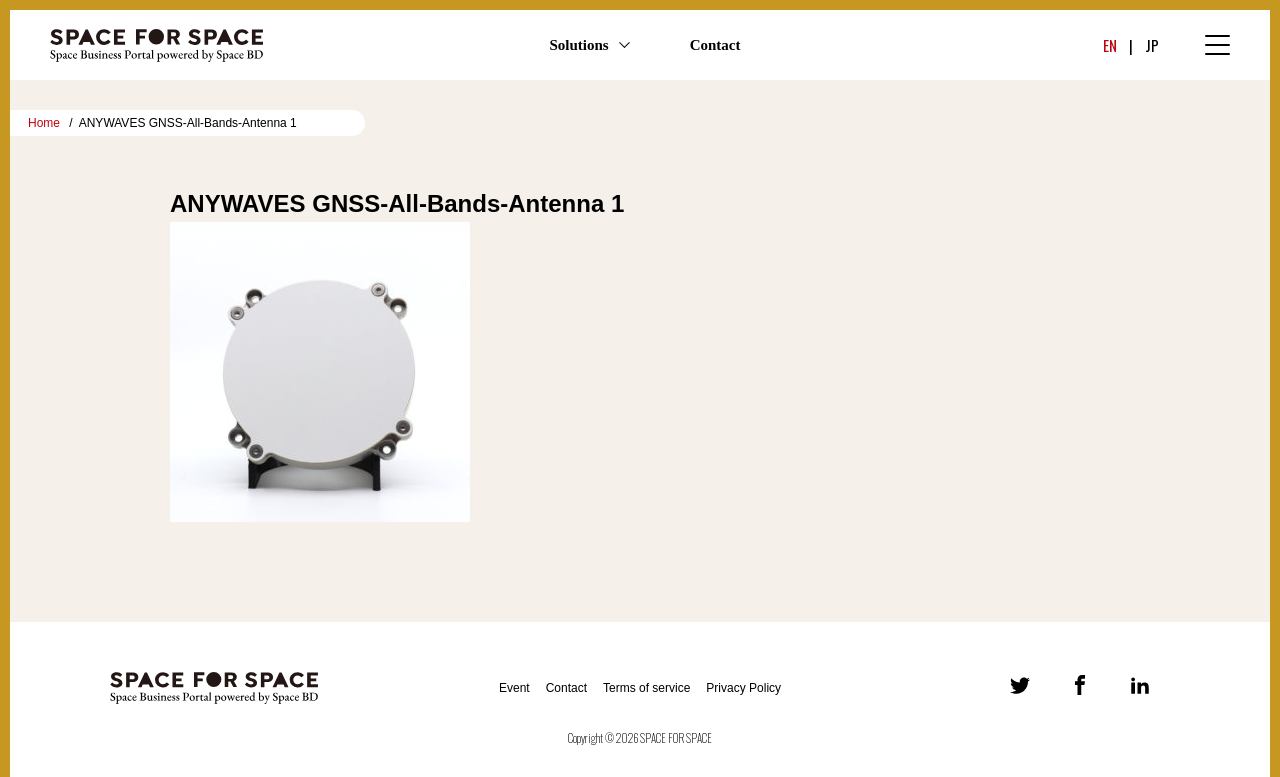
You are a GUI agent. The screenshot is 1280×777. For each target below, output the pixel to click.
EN (1110, 45)
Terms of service (646, 688)
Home (44, 123)
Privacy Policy (743, 688)
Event (514, 688)
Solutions (578, 45)
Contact (715, 45)
